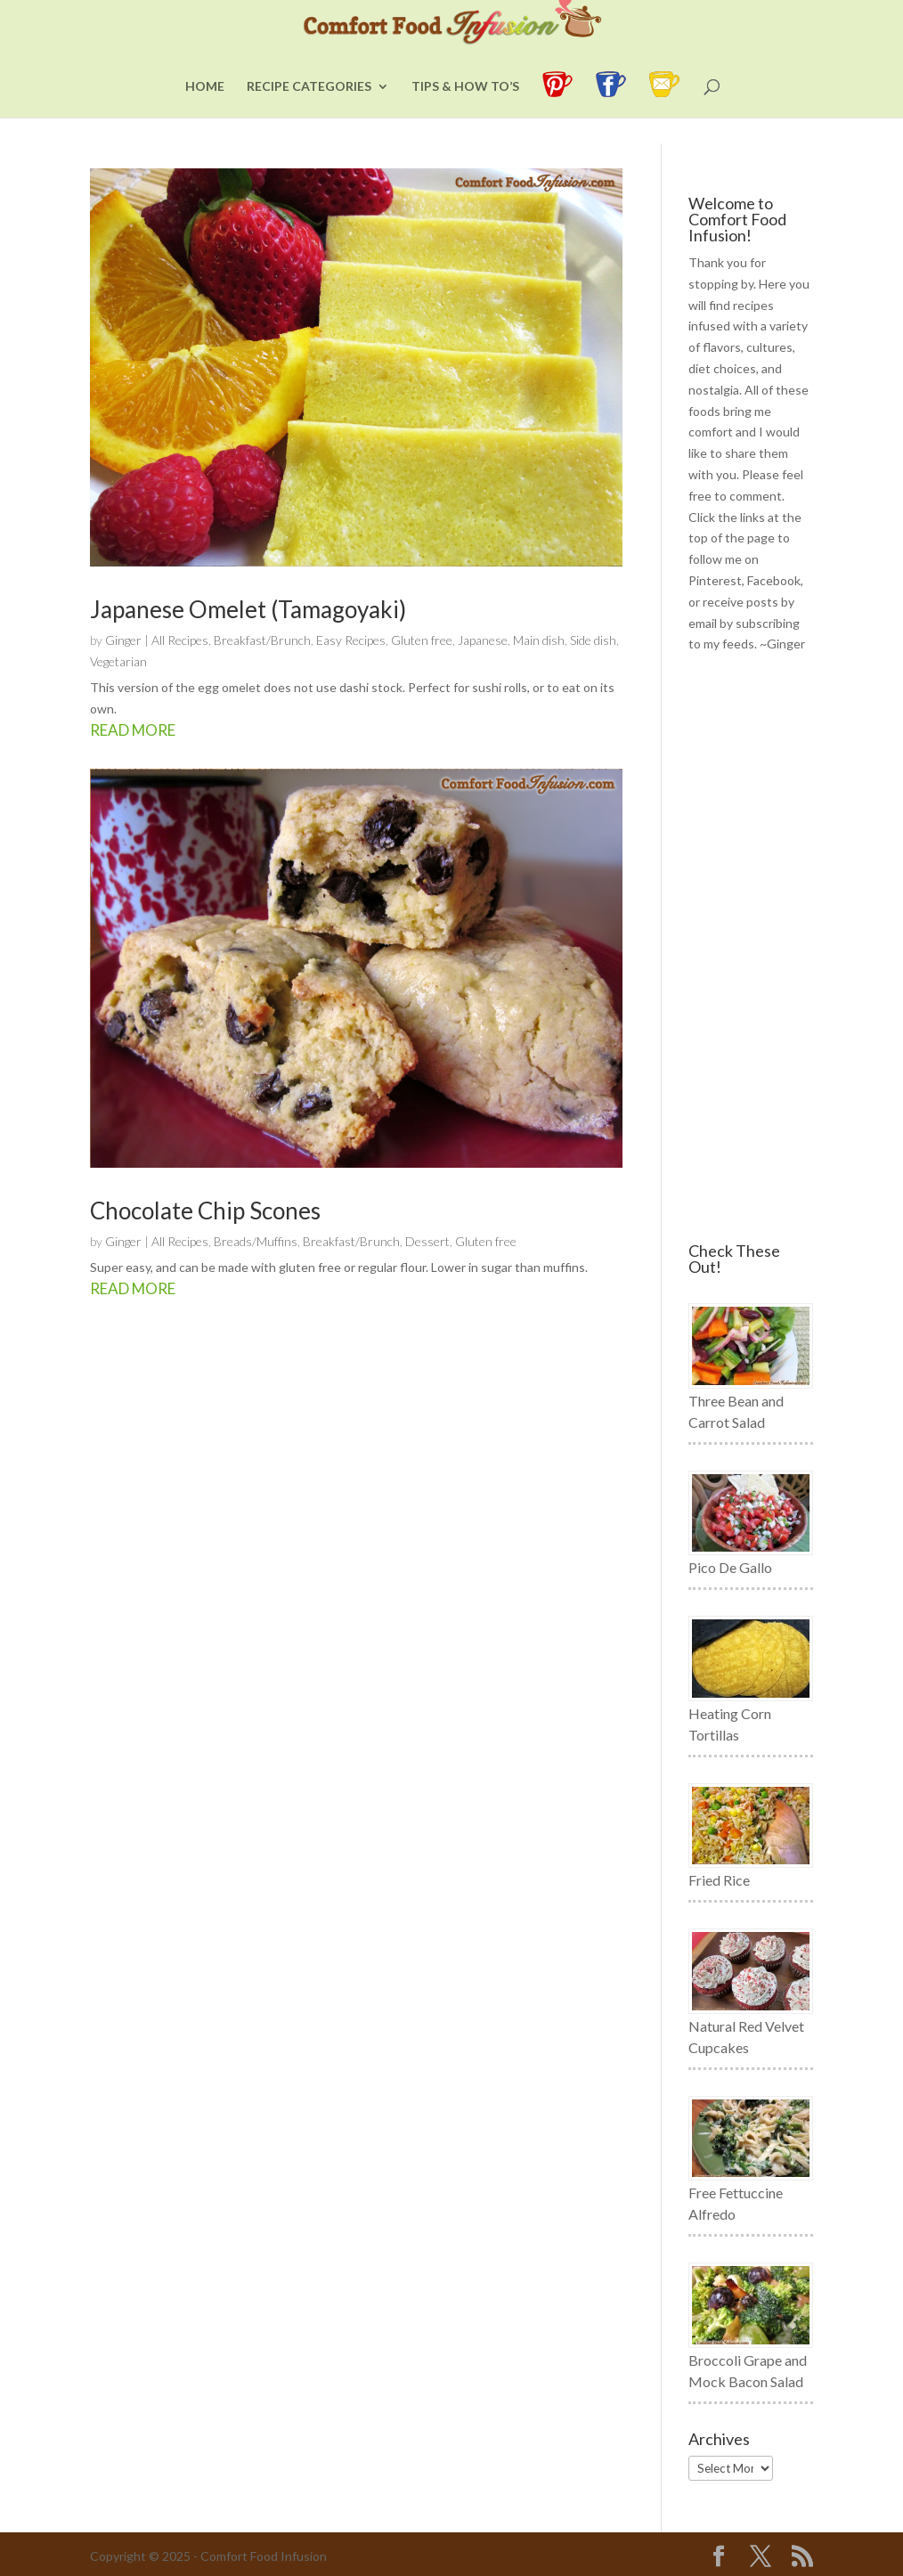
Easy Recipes (351, 640)
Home (204, 112)
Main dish (539, 640)
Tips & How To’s (465, 112)
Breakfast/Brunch (262, 640)
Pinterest (715, 580)
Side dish (593, 640)
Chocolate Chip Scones (205, 1210)
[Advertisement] (750, 948)
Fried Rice (719, 1879)
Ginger (123, 640)
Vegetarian (118, 661)
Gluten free (421, 640)
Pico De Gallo (730, 1567)
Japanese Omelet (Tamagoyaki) (248, 609)
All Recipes (179, 640)
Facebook (774, 580)
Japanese (483, 640)
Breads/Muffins (255, 1241)
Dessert (427, 1241)
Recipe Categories (309, 112)
